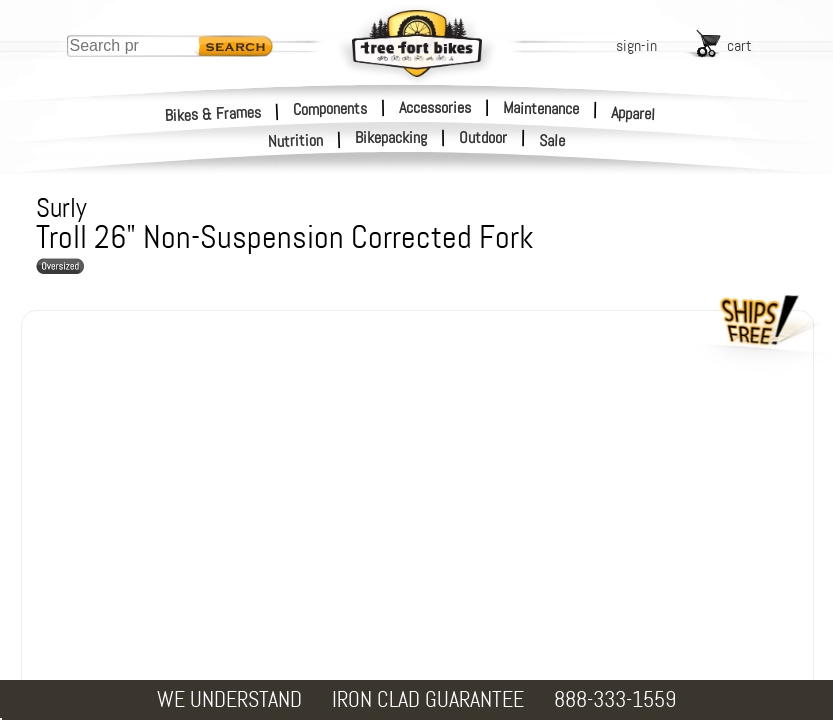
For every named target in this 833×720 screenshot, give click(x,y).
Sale (552, 141)
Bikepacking (391, 138)
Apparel (633, 113)
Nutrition (296, 140)
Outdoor (483, 138)
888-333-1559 (615, 699)
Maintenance (541, 108)
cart (739, 45)
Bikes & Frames (213, 113)
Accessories (435, 107)
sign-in (636, 45)
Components (330, 108)
